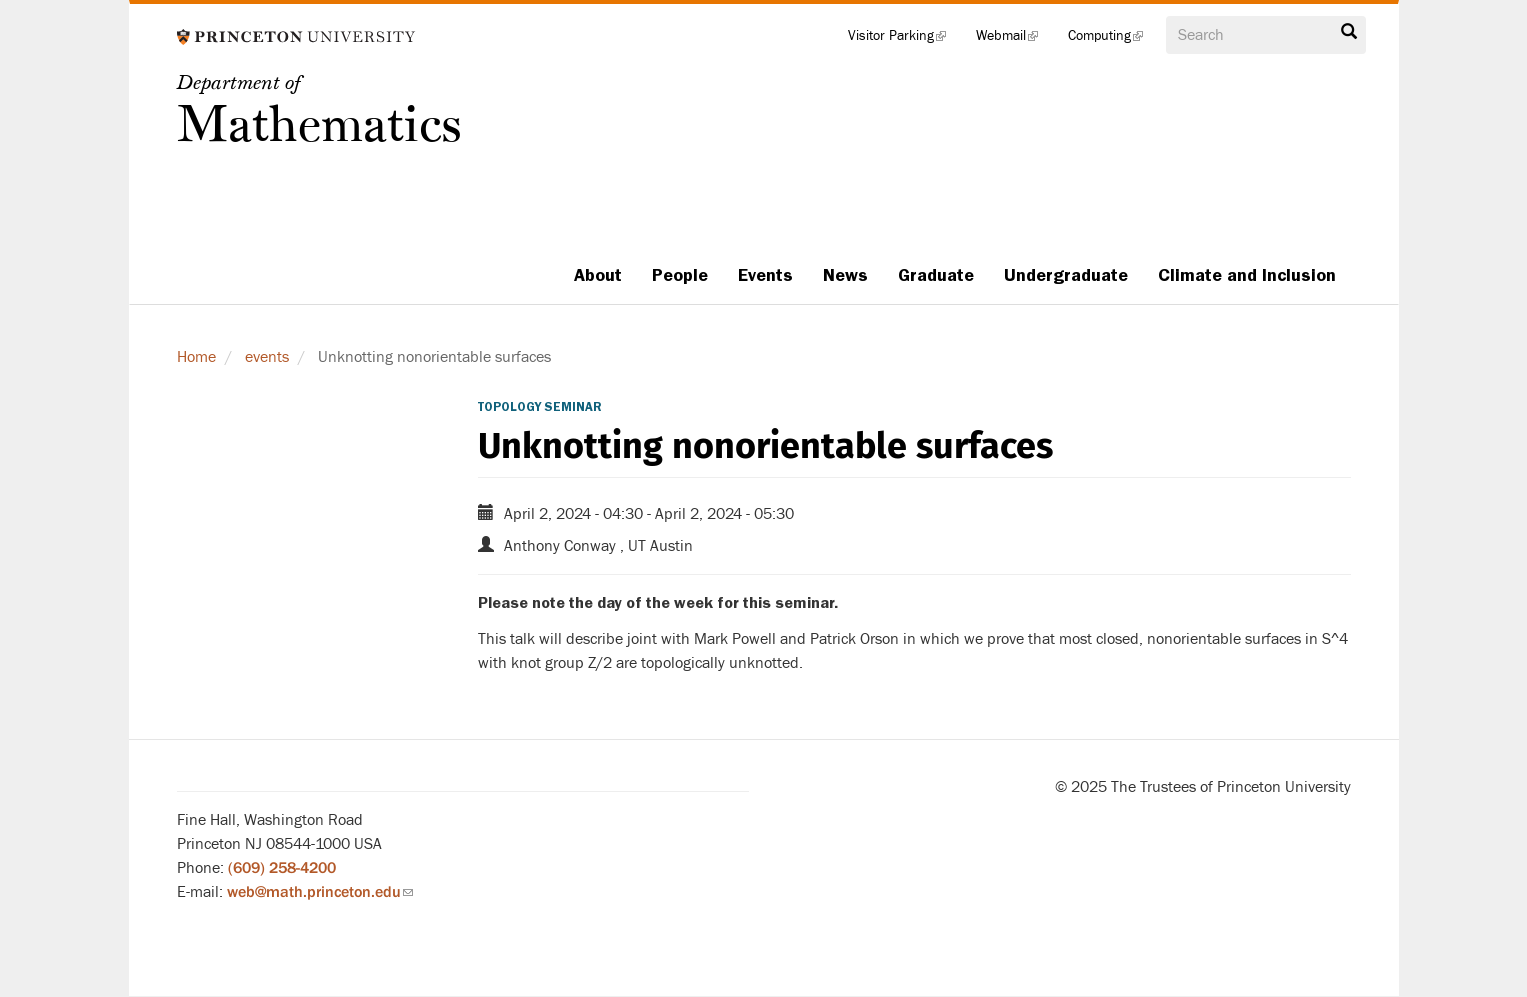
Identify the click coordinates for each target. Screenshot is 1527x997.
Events (765, 275)
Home (196, 357)
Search (1349, 32)
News (845, 275)
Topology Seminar (540, 407)
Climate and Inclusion (1247, 275)
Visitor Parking (904, 40)
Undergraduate (1066, 275)
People (680, 275)
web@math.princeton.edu (320, 892)
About (598, 275)
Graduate (936, 275)
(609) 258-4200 (282, 868)
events (267, 357)
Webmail (1014, 40)
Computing (1113, 40)
